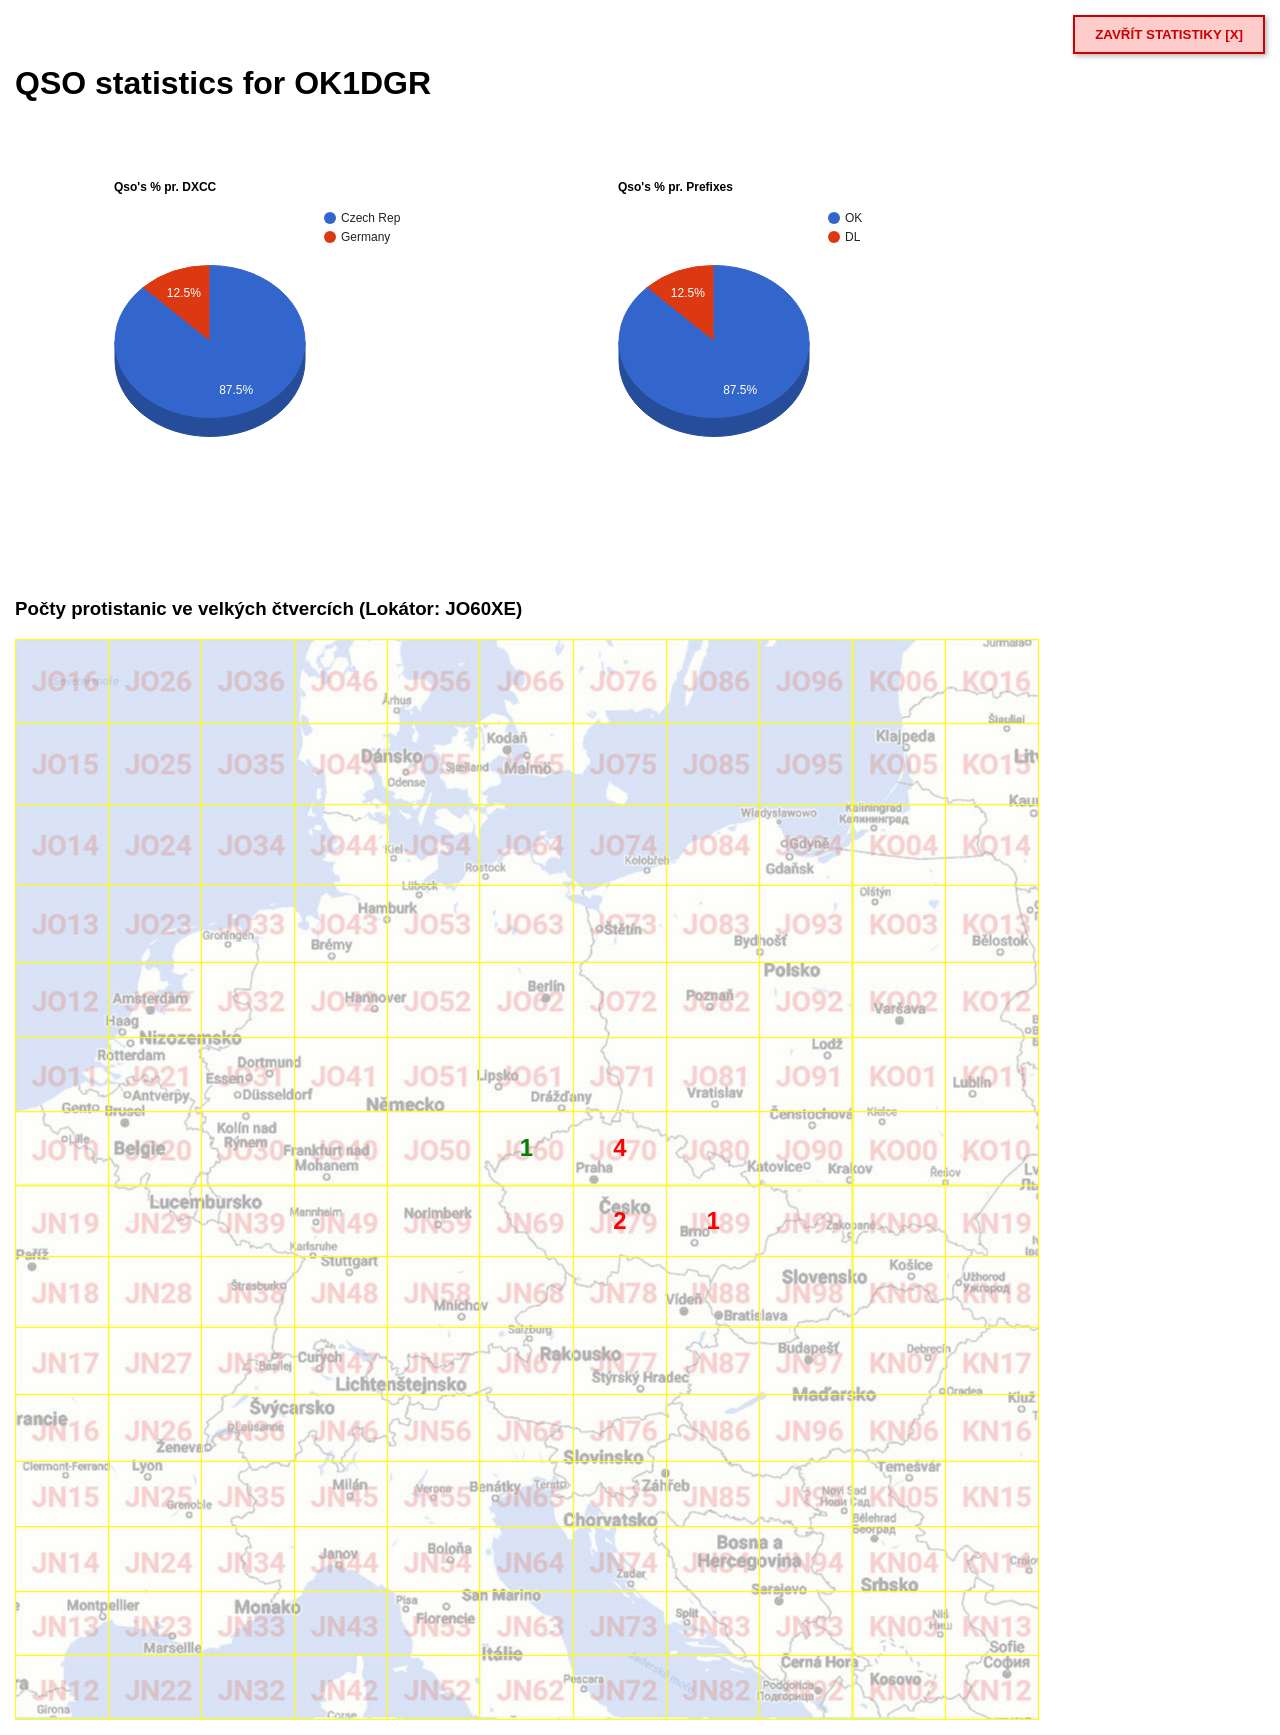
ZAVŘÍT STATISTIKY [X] (1169, 34)
